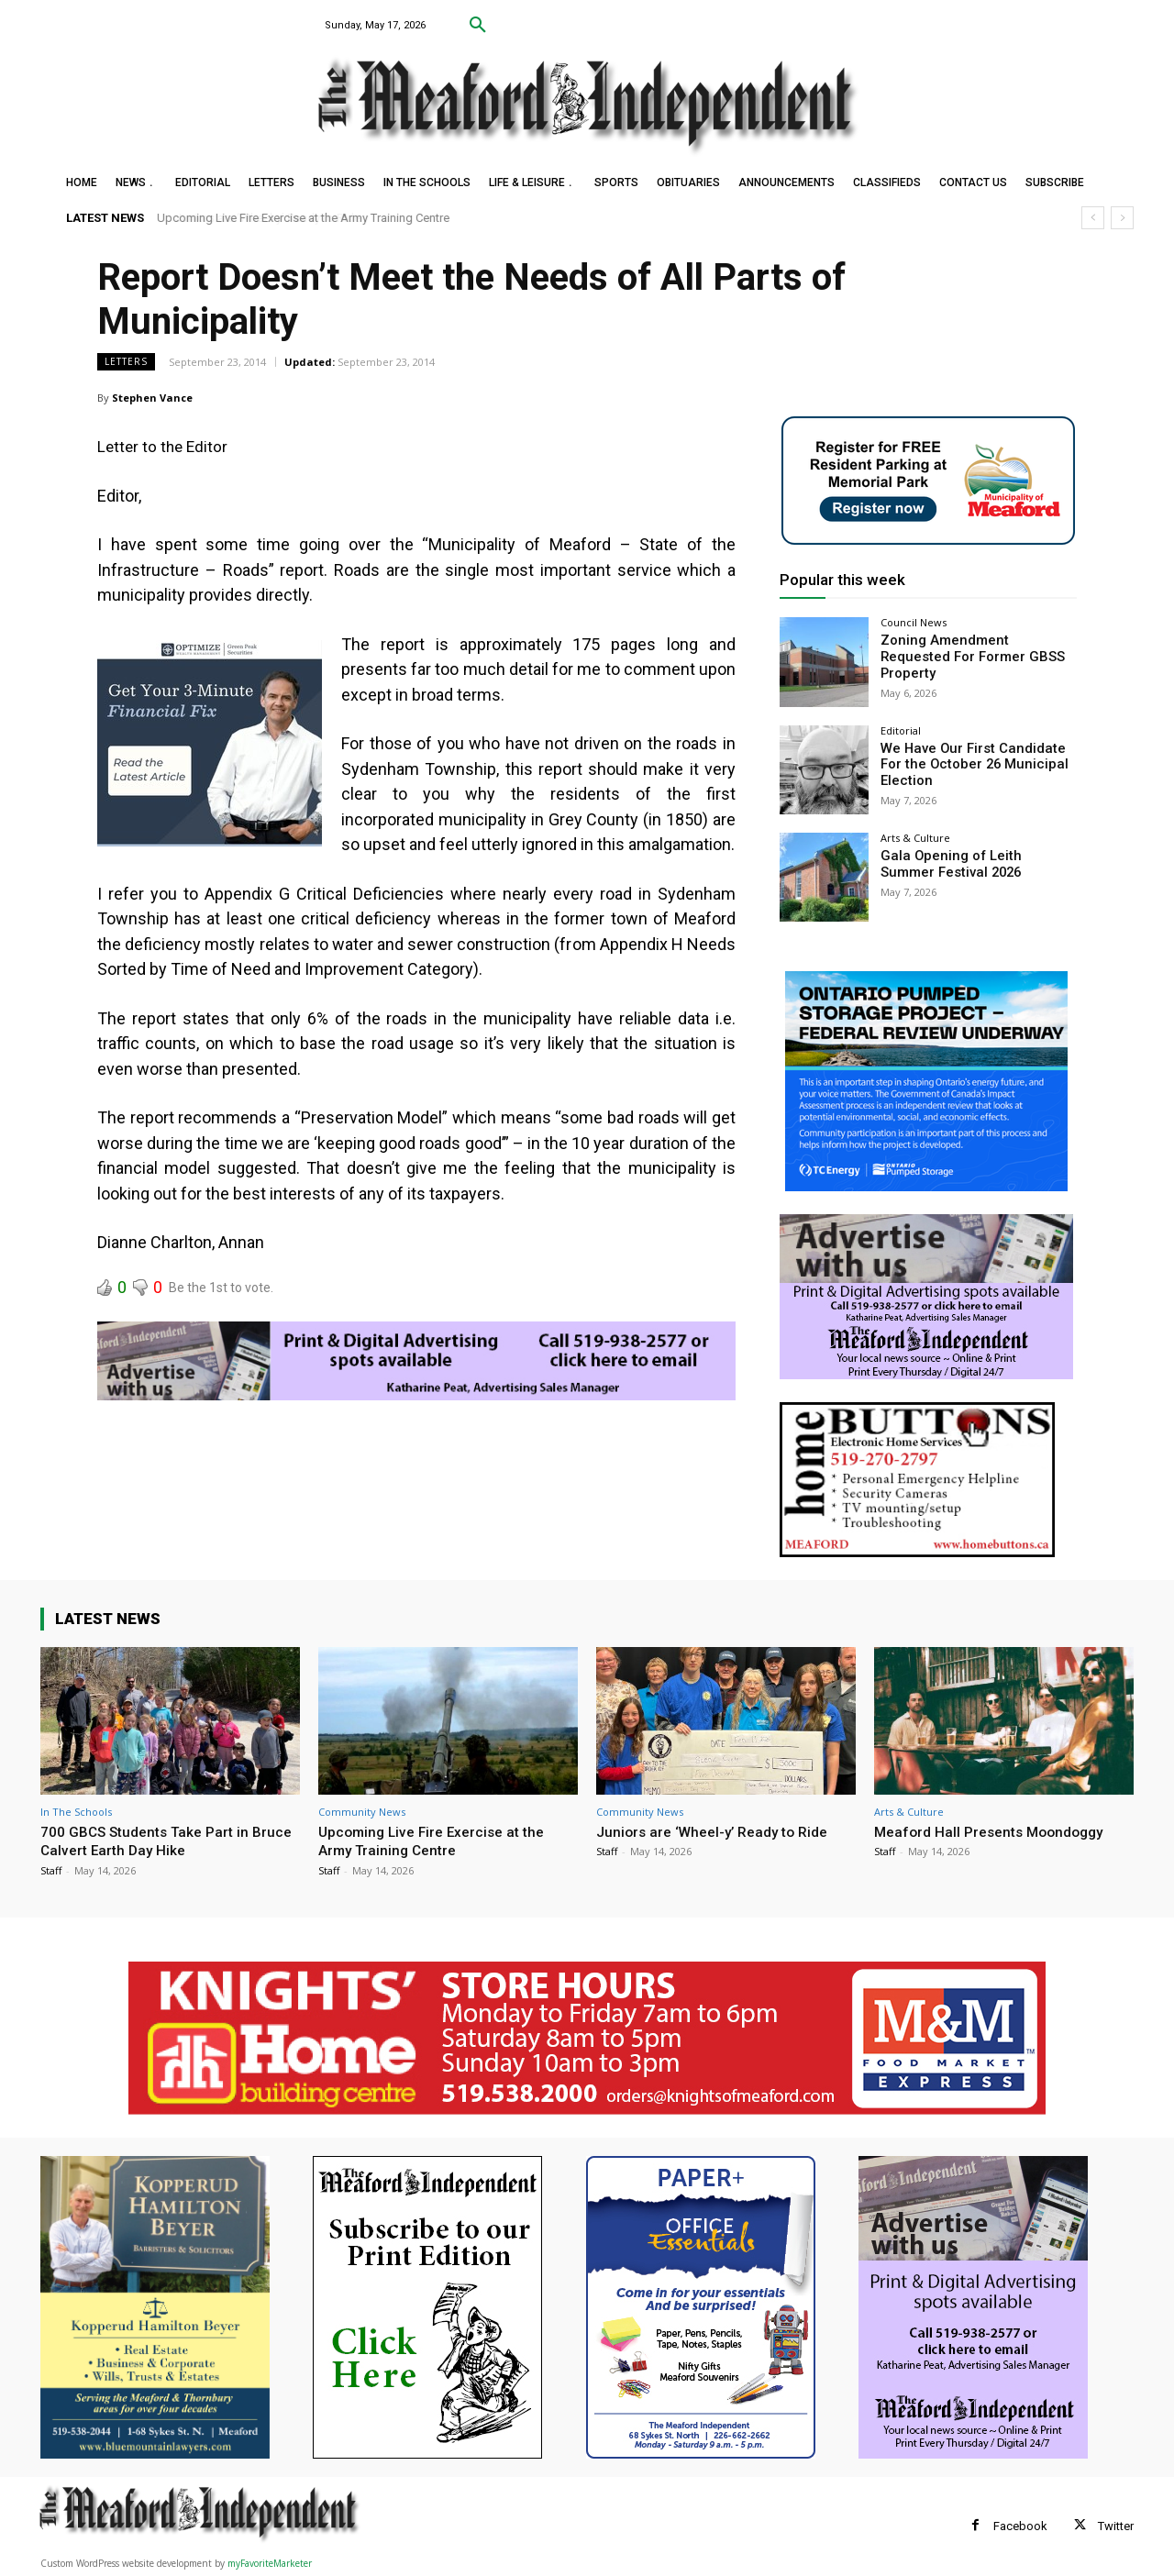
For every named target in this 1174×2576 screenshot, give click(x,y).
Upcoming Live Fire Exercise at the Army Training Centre (304, 218)
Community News (361, 1812)
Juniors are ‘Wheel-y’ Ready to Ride (720, 1831)
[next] (1122, 217)
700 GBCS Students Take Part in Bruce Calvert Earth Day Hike (154, 1840)
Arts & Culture (915, 838)
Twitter (1116, 2526)
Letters (126, 361)
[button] (478, 26)
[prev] (1092, 217)
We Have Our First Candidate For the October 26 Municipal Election (977, 764)
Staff (50, 1870)
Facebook (1020, 2526)
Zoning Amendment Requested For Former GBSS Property (974, 648)
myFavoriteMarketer (269, 2563)
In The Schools (76, 1812)
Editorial (900, 730)
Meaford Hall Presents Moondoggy (997, 1831)
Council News (913, 622)
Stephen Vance (152, 397)
